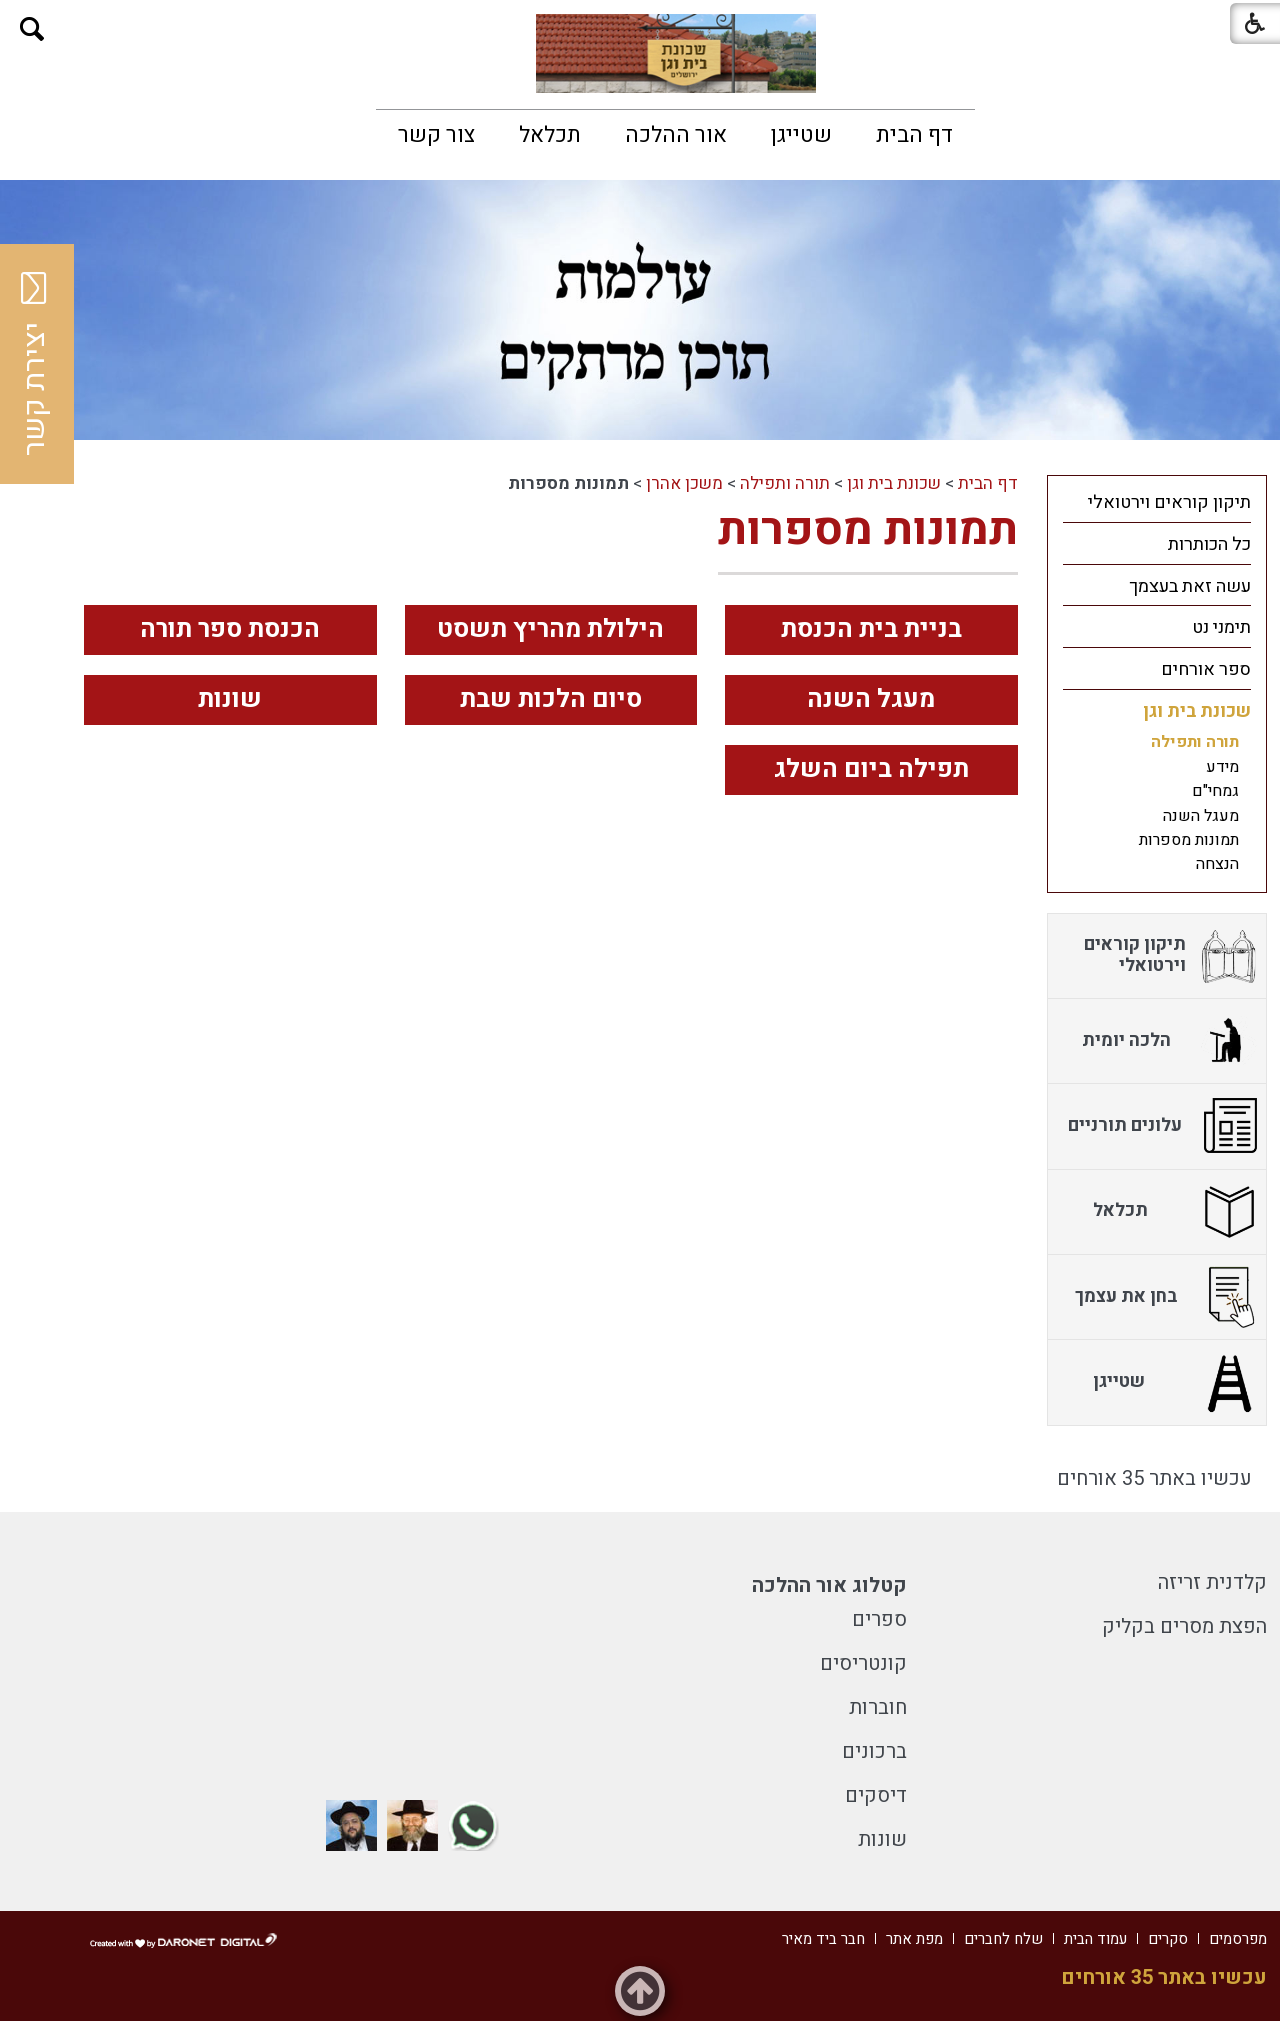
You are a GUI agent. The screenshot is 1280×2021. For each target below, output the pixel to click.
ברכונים (874, 1751)
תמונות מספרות (868, 530)
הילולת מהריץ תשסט (550, 629)
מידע (1222, 767)
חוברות (878, 1707)
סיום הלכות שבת (551, 699)
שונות (230, 699)
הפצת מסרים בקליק (1184, 1626)
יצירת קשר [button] (35, 364)
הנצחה (1217, 864)
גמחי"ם (1215, 791)
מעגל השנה (871, 699)
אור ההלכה (676, 135)
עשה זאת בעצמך (1190, 586)
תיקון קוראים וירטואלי (1169, 502)
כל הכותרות (1209, 544)
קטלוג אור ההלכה (829, 1585)
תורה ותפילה (785, 483)
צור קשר (436, 135)
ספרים (879, 1619)
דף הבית (914, 135)
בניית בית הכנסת (871, 629)
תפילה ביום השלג (871, 769)
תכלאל (550, 135)
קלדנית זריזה (1212, 1582)
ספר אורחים (1206, 669)
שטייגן (801, 135)
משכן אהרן (684, 483)
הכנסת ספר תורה (230, 629)
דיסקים (876, 1795)
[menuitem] (914, 135)
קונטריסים (863, 1663)
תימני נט (1221, 627)
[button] (32, 29)
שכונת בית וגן (894, 483)
